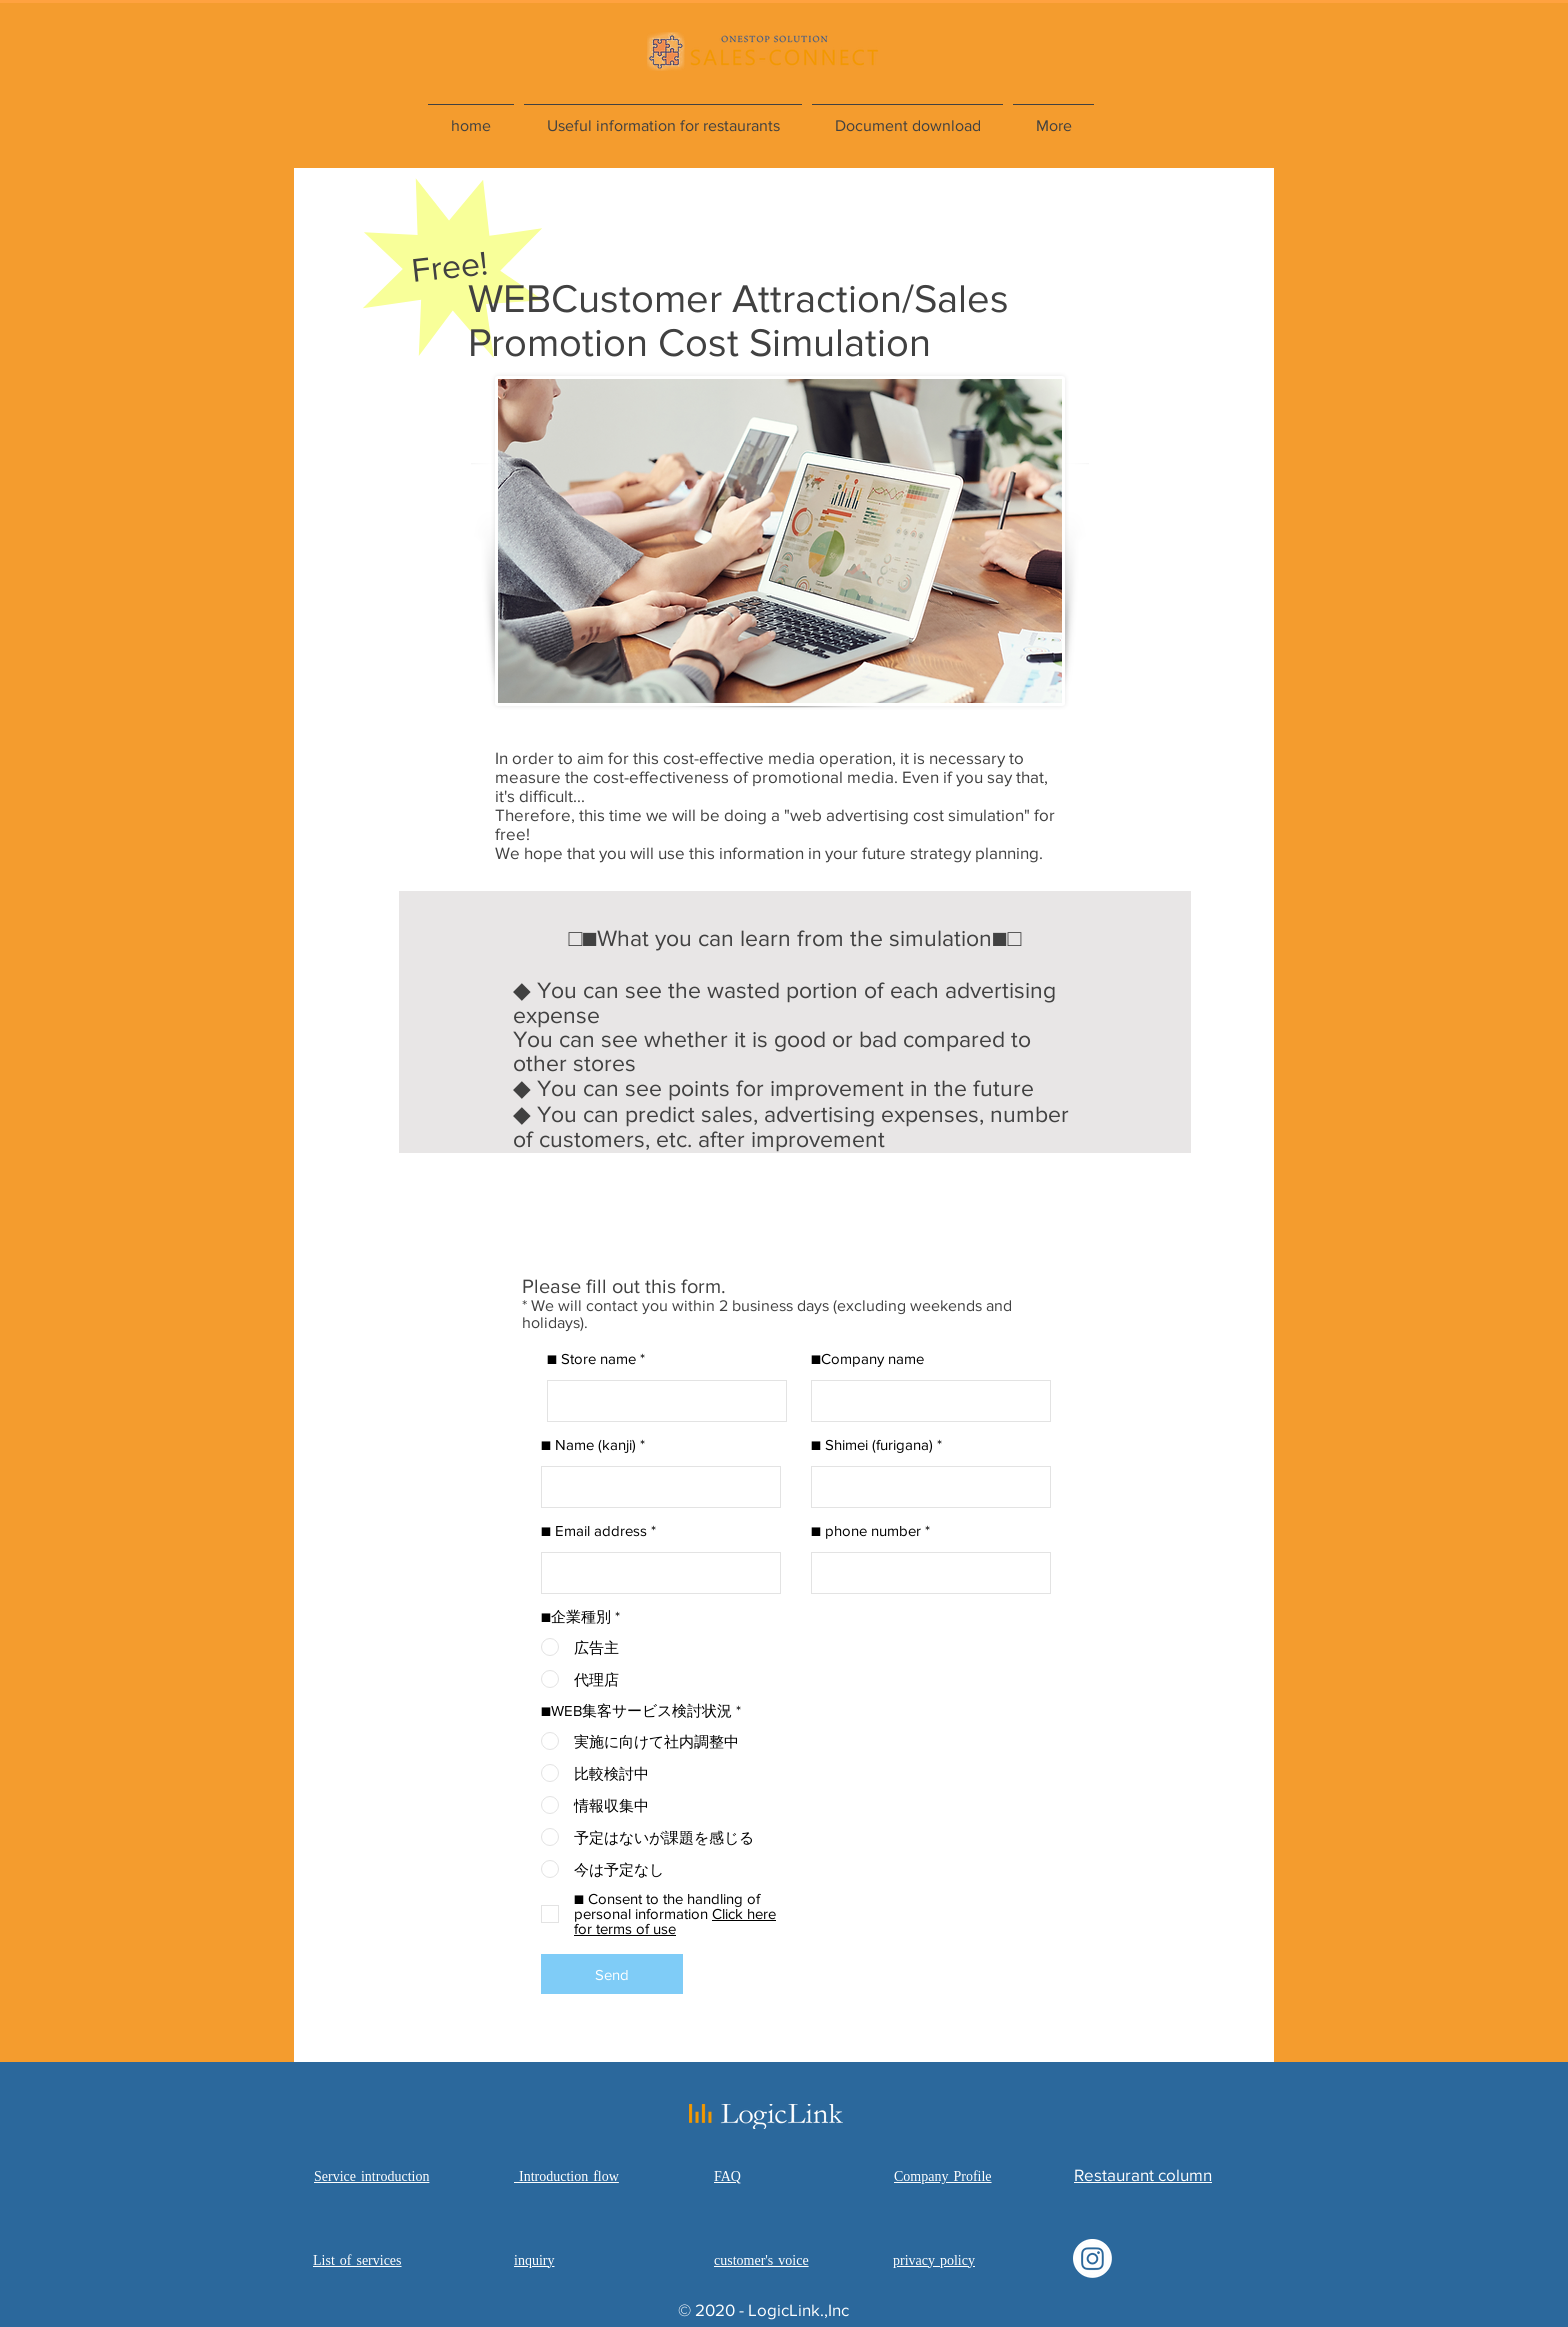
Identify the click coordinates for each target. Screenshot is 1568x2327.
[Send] (612, 1974)
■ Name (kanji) (588, 1444)
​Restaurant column (1143, 2174)
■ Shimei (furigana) (872, 1444)
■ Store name (591, 1358)
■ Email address (594, 1530)
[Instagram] (1092, 2258)
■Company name (867, 1358)
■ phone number (866, 1530)
